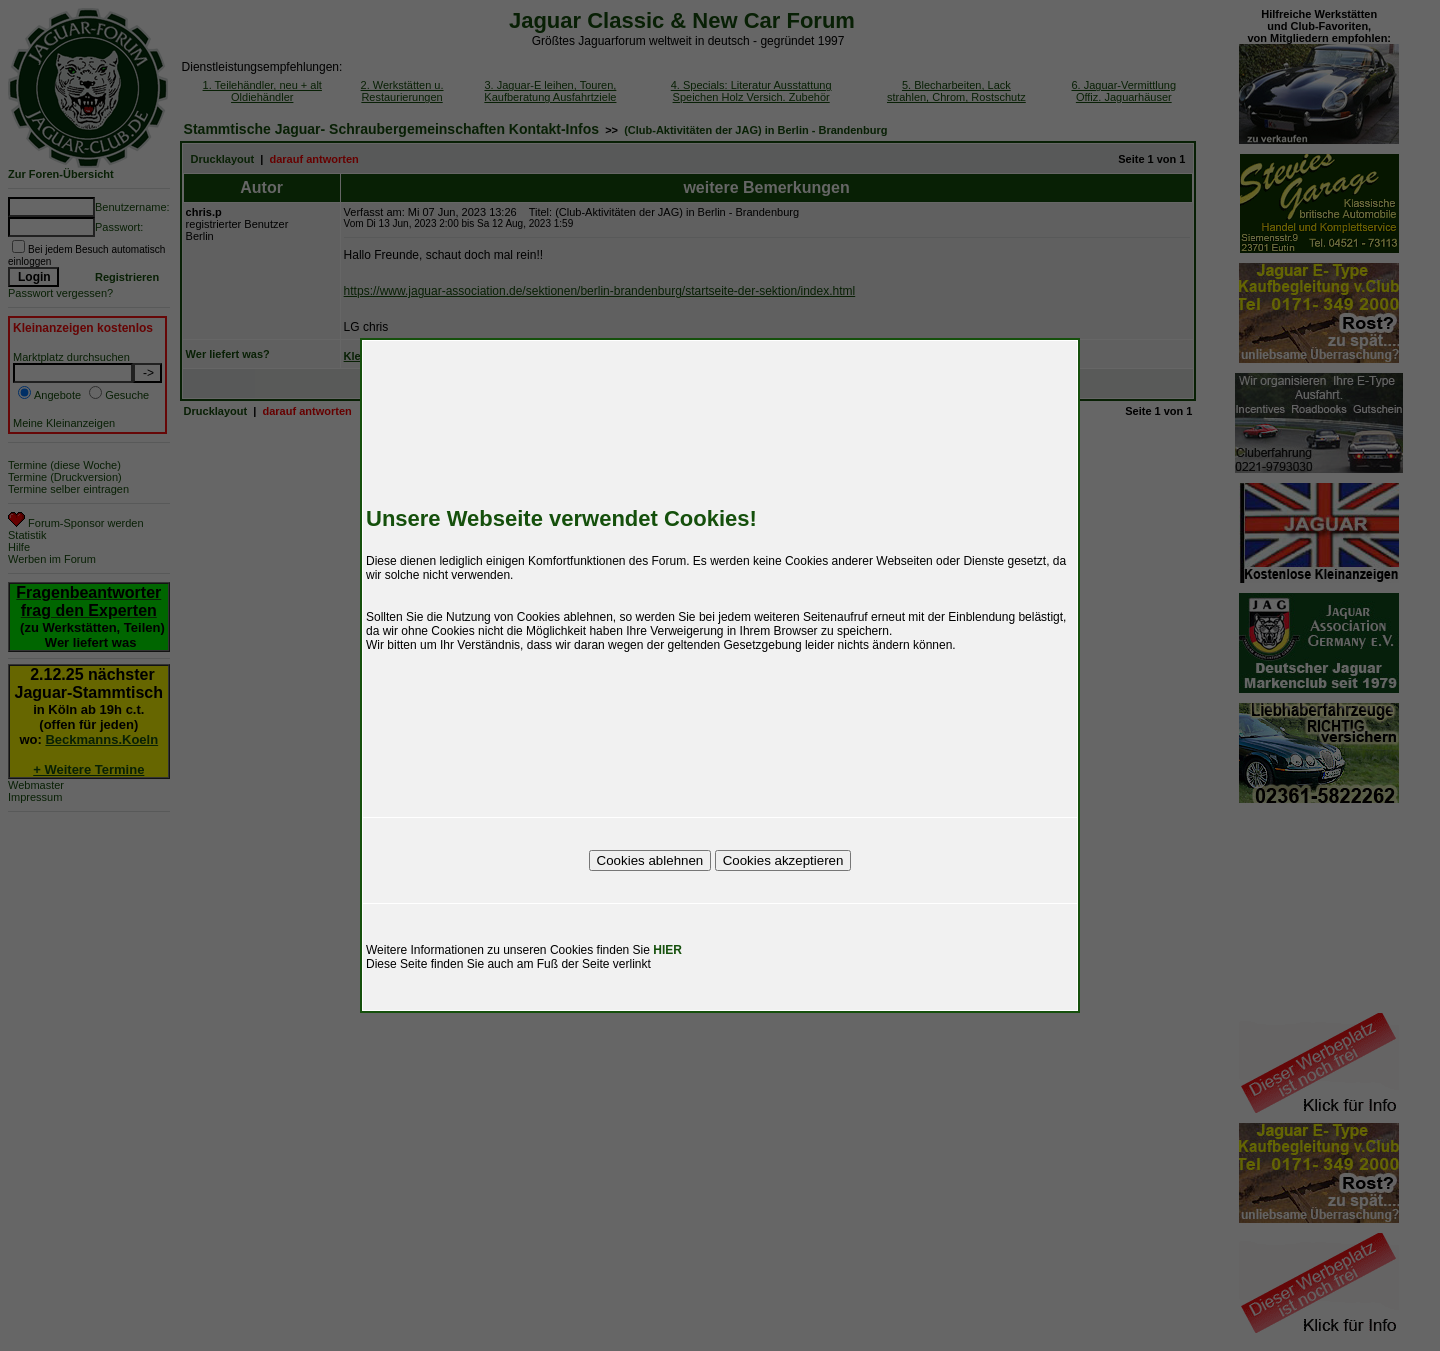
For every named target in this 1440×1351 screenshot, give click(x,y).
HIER (667, 950)
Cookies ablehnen (650, 860)
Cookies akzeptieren (783, 860)
